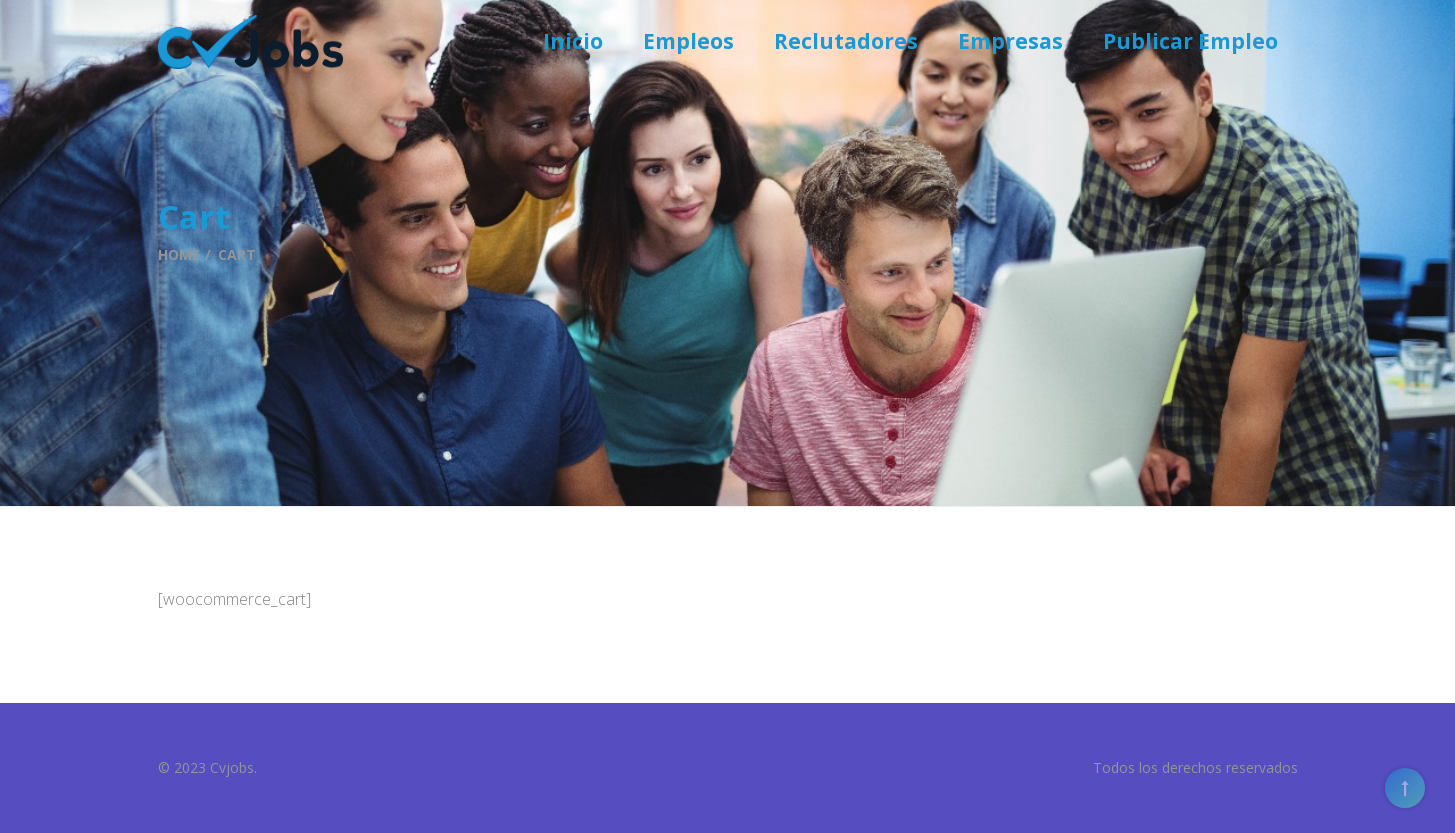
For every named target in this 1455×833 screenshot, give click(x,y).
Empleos (688, 41)
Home (179, 254)
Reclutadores (846, 41)
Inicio (573, 41)
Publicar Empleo (1190, 41)
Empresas (1010, 41)
